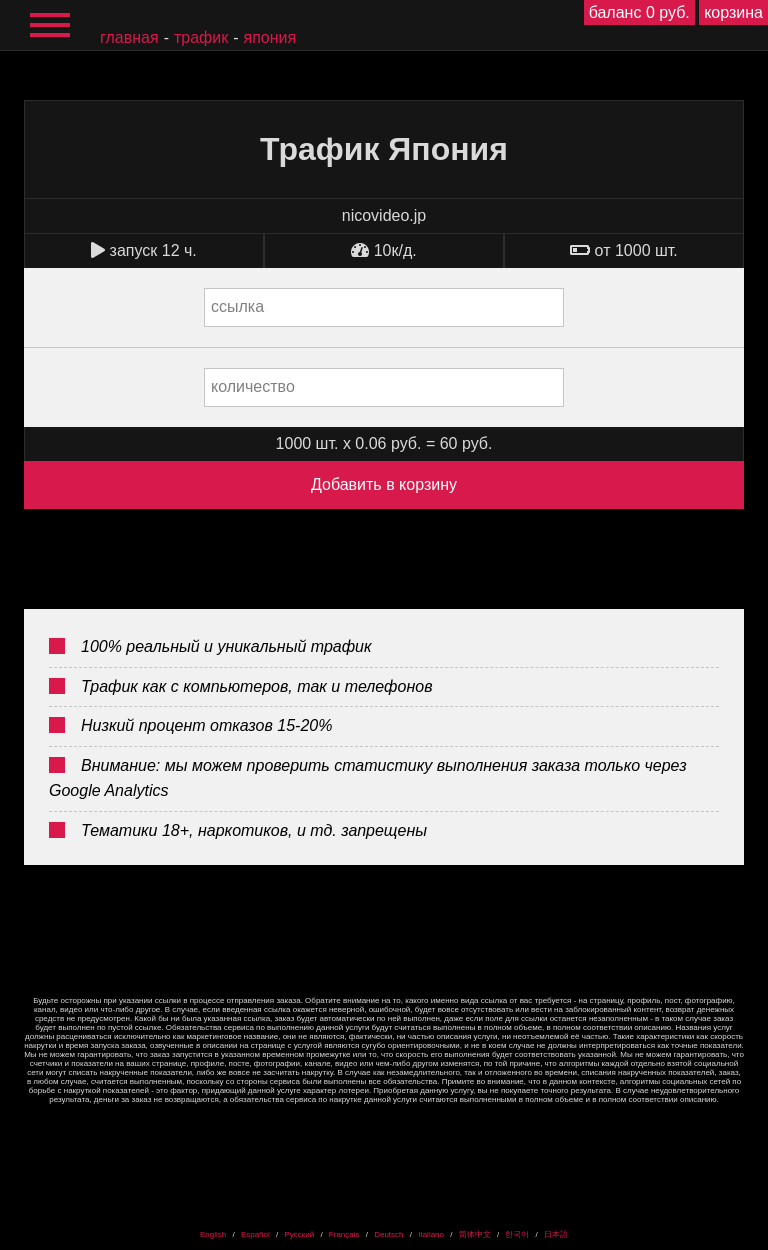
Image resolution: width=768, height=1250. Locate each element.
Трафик (201, 37)
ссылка (237, 306)
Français (344, 1234)
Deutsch (388, 1234)
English (213, 1234)
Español (255, 1234)
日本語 (556, 1234)
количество (253, 386)
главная (129, 37)
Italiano (431, 1234)
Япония (270, 37)
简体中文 (475, 1234)
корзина (733, 12)
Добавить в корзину (384, 484)
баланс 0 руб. (639, 12)
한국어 (517, 1234)
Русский (299, 1234)
